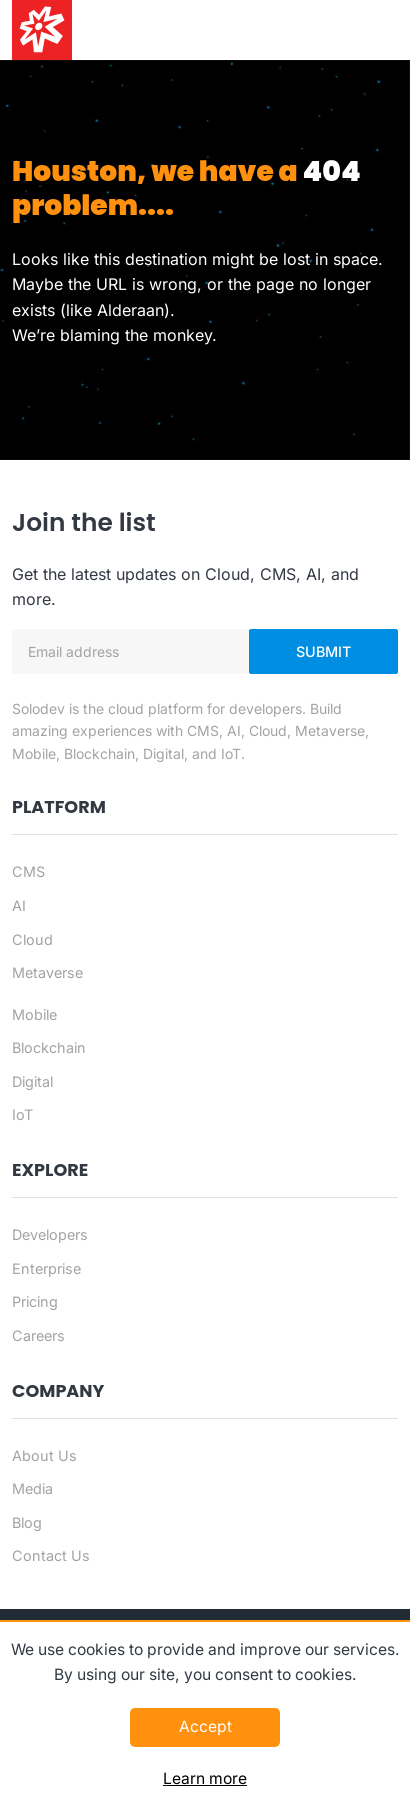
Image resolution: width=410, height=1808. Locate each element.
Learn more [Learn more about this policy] (205, 1778)
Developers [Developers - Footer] (50, 1234)
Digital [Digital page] (32, 1081)
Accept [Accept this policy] (205, 1726)
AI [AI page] (19, 905)
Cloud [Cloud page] (32, 939)
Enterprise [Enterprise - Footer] (46, 1268)
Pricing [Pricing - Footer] (35, 1301)
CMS (28, 871)
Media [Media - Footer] (32, 1488)
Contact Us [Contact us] (51, 1555)
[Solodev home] (42, 30)
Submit (323, 651)
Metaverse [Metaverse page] (47, 972)
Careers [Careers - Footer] (38, 1335)
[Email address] (131, 651)
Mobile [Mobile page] (34, 1014)
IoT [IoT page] (22, 1114)
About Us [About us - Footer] (44, 1455)
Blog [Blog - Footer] (27, 1522)
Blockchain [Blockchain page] (49, 1047)
